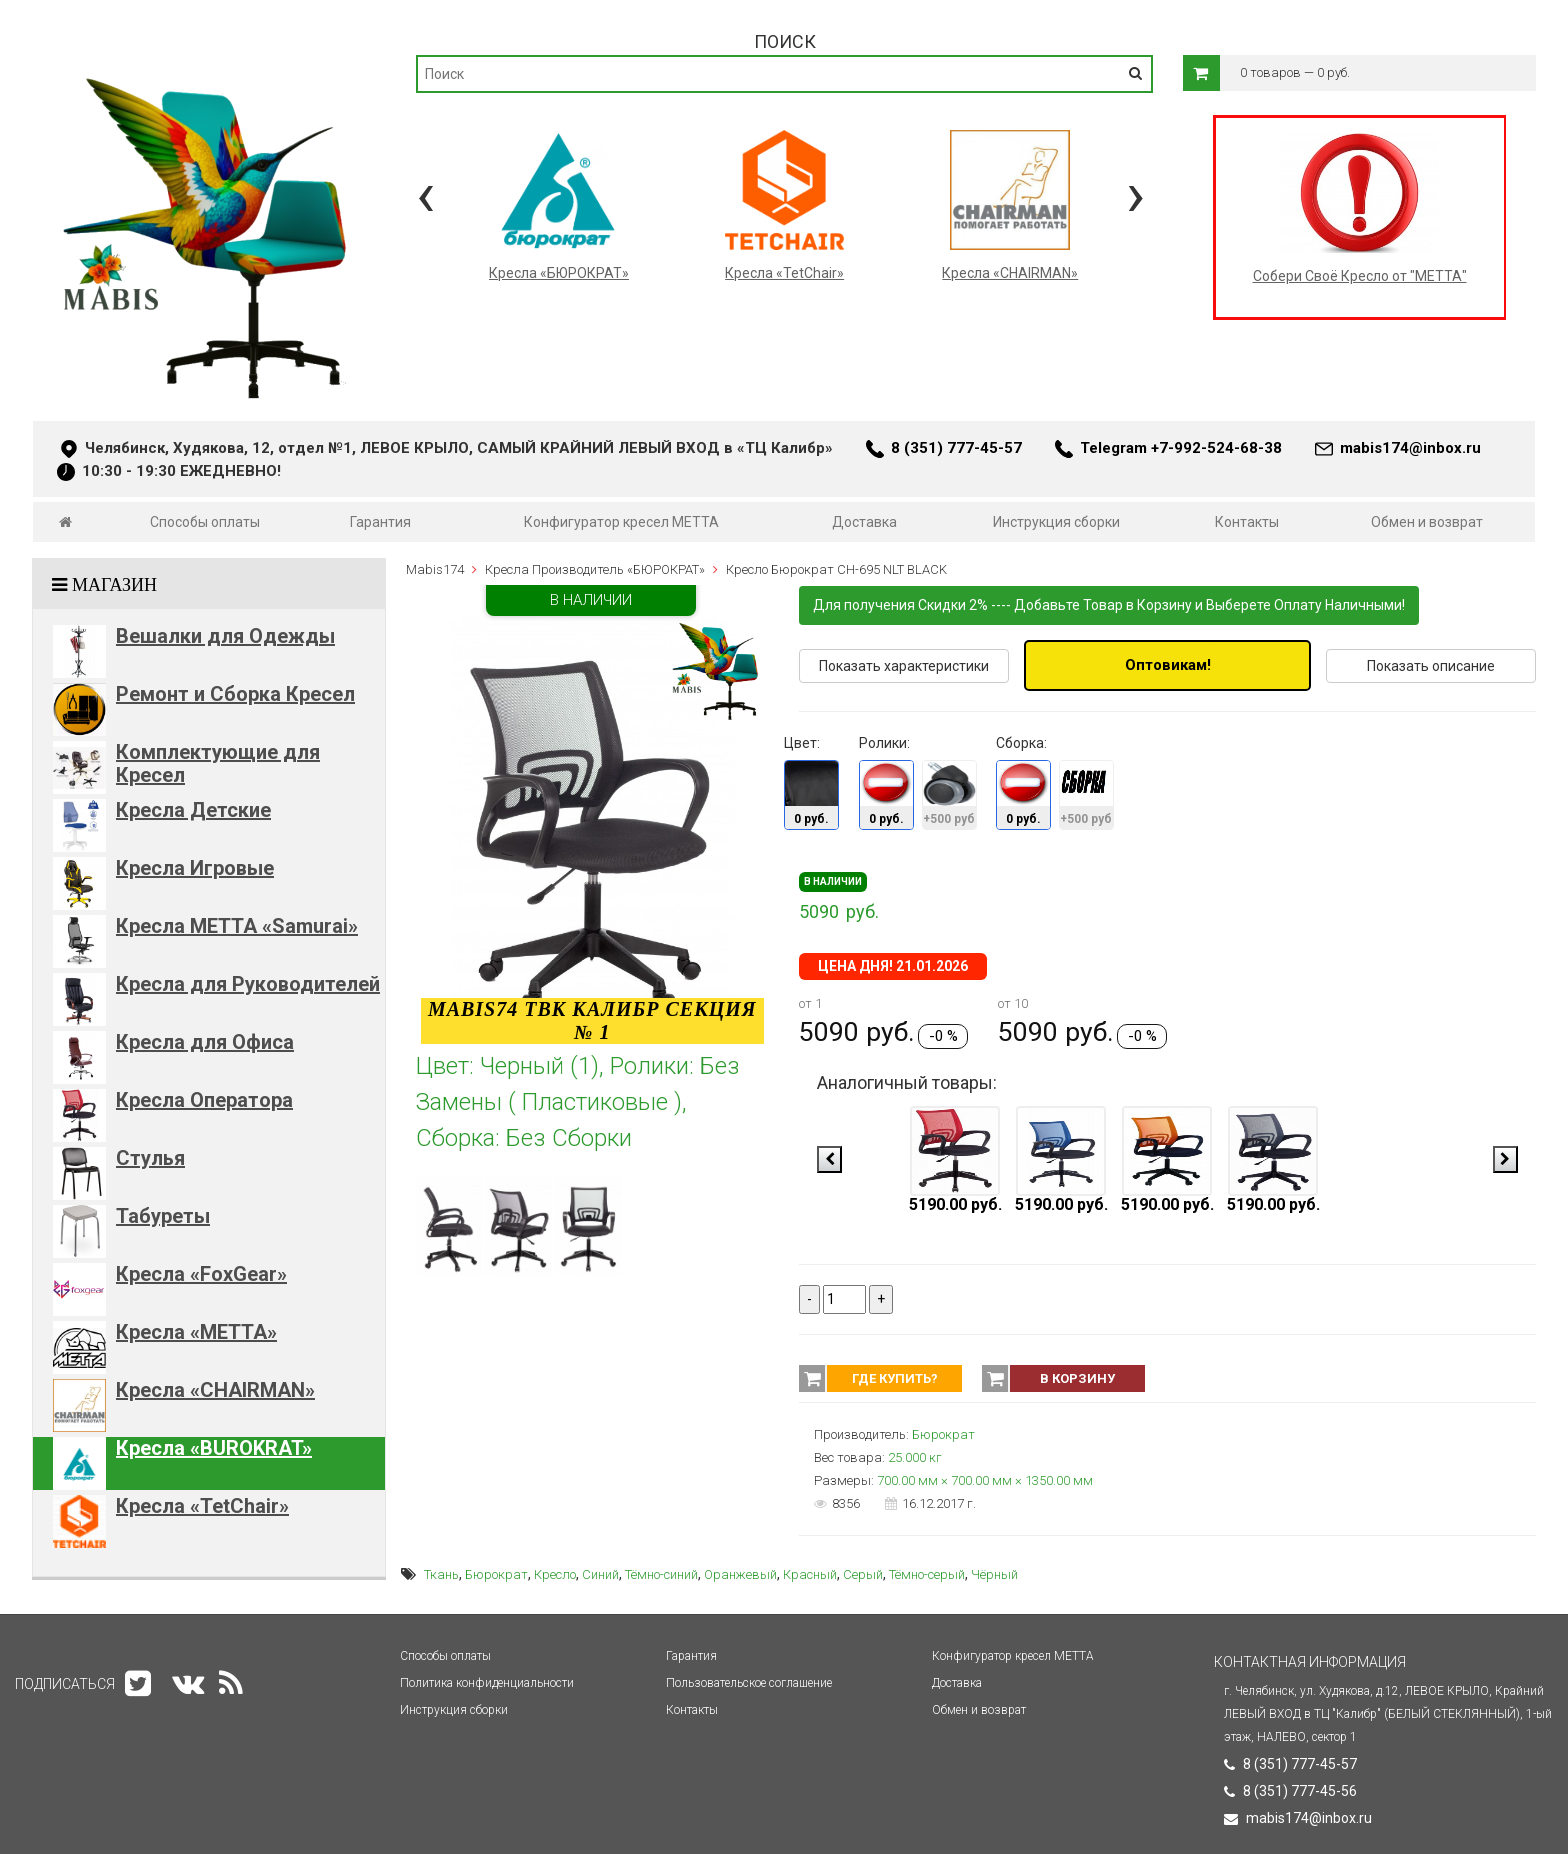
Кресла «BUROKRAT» (214, 1448)
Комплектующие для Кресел (218, 763)
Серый (863, 1574)
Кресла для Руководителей (248, 984)
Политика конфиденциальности (487, 1683)
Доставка (864, 522)
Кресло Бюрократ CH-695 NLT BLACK (836, 569)
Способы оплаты (205, 522)
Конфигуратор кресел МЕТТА (621, 522)
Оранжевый (740, 1574)
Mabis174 (435, 569)
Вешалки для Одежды (225, 636)
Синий (600, 1574)
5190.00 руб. (955, 1204)
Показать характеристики (904, 666)
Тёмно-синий (661, 1574)
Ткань (441, 1574)
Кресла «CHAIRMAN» (215, 1390)
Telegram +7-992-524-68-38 (1181, 448)
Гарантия (380, 522)
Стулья (150, 1158)
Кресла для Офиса (205, 1042)
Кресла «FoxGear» (201, 1274)
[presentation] (425, 194)
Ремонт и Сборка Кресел (235, 694)
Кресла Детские (193, 810)
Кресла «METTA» (196, 1332)
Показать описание (1431, 666)
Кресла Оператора (204, 1100)
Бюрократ (496, 1574)
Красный (810, 1574)
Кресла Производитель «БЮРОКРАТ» (595, 569)
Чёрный (994, 1574)
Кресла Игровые (195, 868)
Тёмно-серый (927, 1574)
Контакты (1247, 522)
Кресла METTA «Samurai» (237, 926)
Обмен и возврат (1427, 522)
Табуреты (163, 1216)
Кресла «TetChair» (202, 1506)
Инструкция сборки (1056, 522)
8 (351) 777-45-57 (956, 448)
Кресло (555, 1574)
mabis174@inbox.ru (1410, 448)
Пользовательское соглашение (749, 1683)
